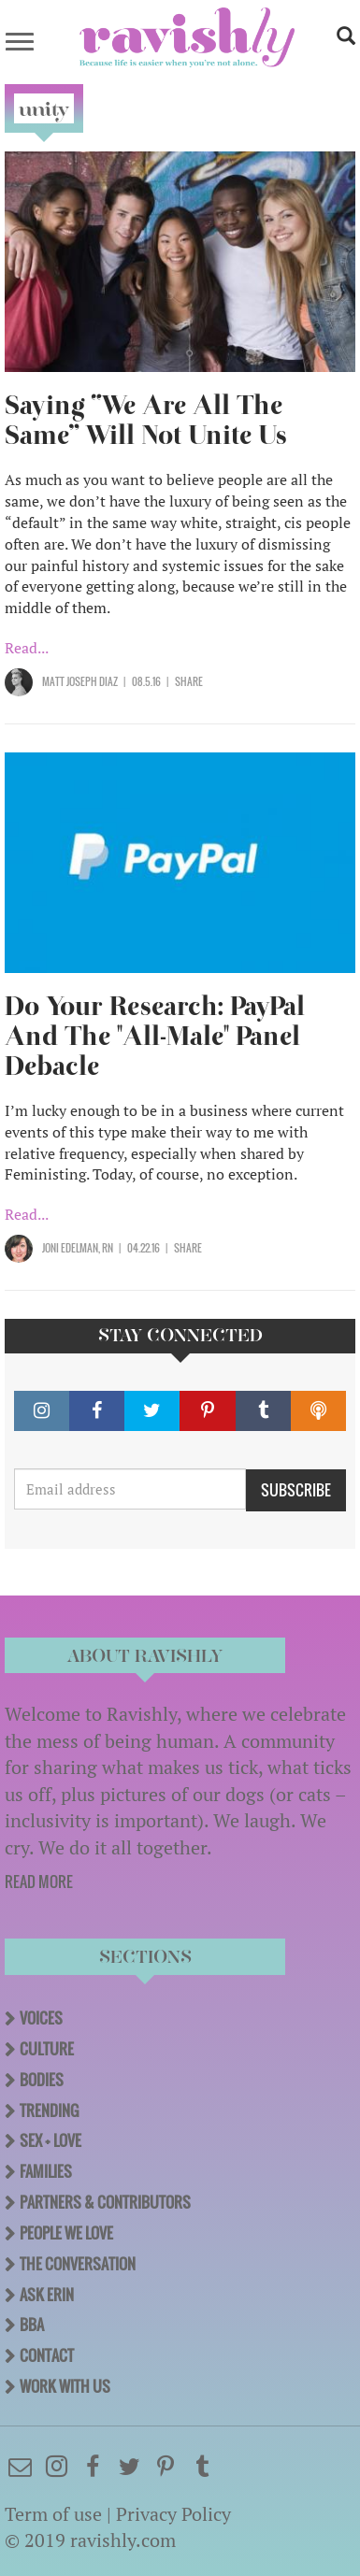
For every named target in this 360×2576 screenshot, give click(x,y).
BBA (32, 2324)
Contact (47, 2355)
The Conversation (78, 2264)
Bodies (42, 2079)
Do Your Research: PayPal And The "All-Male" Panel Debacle (155, 1036)
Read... (27, 647)
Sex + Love (50, 2140)
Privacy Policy (173, 2513)
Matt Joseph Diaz (80, 681)
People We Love (66, 2233)
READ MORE (39, 1881)
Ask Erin (47, 2294)
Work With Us (65, 2386)
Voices (41, 2018)
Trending (49, 2110)
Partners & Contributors (105, 2202)
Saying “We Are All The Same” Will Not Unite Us (146, 420)
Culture (47, 2049)
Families (46, 2171)
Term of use (53, 2513)
